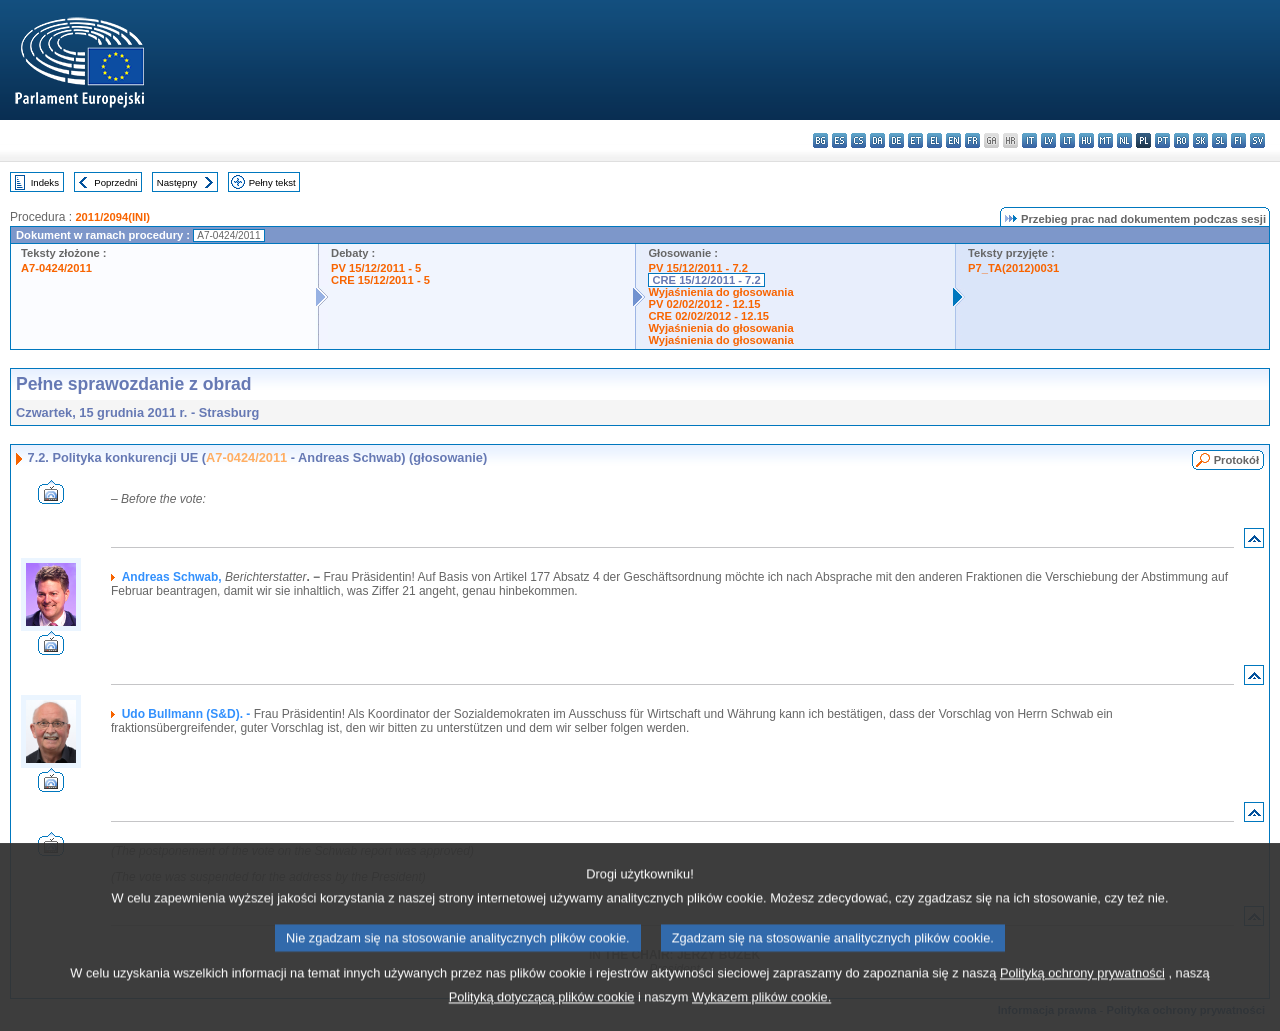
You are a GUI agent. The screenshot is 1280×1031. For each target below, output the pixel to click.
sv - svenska (1257, 140)
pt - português (1162, 140)
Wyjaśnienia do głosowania (720, 292)
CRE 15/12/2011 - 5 (380, 280)
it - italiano (1029, 140)
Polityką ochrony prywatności (1082, 995)
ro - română (1181, 140)
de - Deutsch (896, 140)
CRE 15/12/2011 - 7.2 (706, 280)
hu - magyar (1086, 140)
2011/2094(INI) (112, 217)
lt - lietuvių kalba (1067, 140)
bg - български (820, 140)
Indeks (45, 182)
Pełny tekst (272, 182)
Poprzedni (115, 182)
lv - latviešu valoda (1048, 140)
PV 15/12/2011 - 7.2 (698, 268)
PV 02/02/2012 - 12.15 (704, 304)
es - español (839, 140)
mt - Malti (1105, 140)
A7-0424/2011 (56, 268)
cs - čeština (858, 140)
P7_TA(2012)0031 (1013, 268)
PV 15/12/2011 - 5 (376, 268)
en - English (953, 140)
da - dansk (877, 140)
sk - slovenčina (1200, 140)
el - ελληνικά (934, 140)
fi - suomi (1238, 140)
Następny (177, 182)
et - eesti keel (915, 140)
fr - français (972, 140)
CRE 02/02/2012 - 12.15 (708, 316)
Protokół (1236, 460)
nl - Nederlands (1124, 140)
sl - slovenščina (1219, 140)
